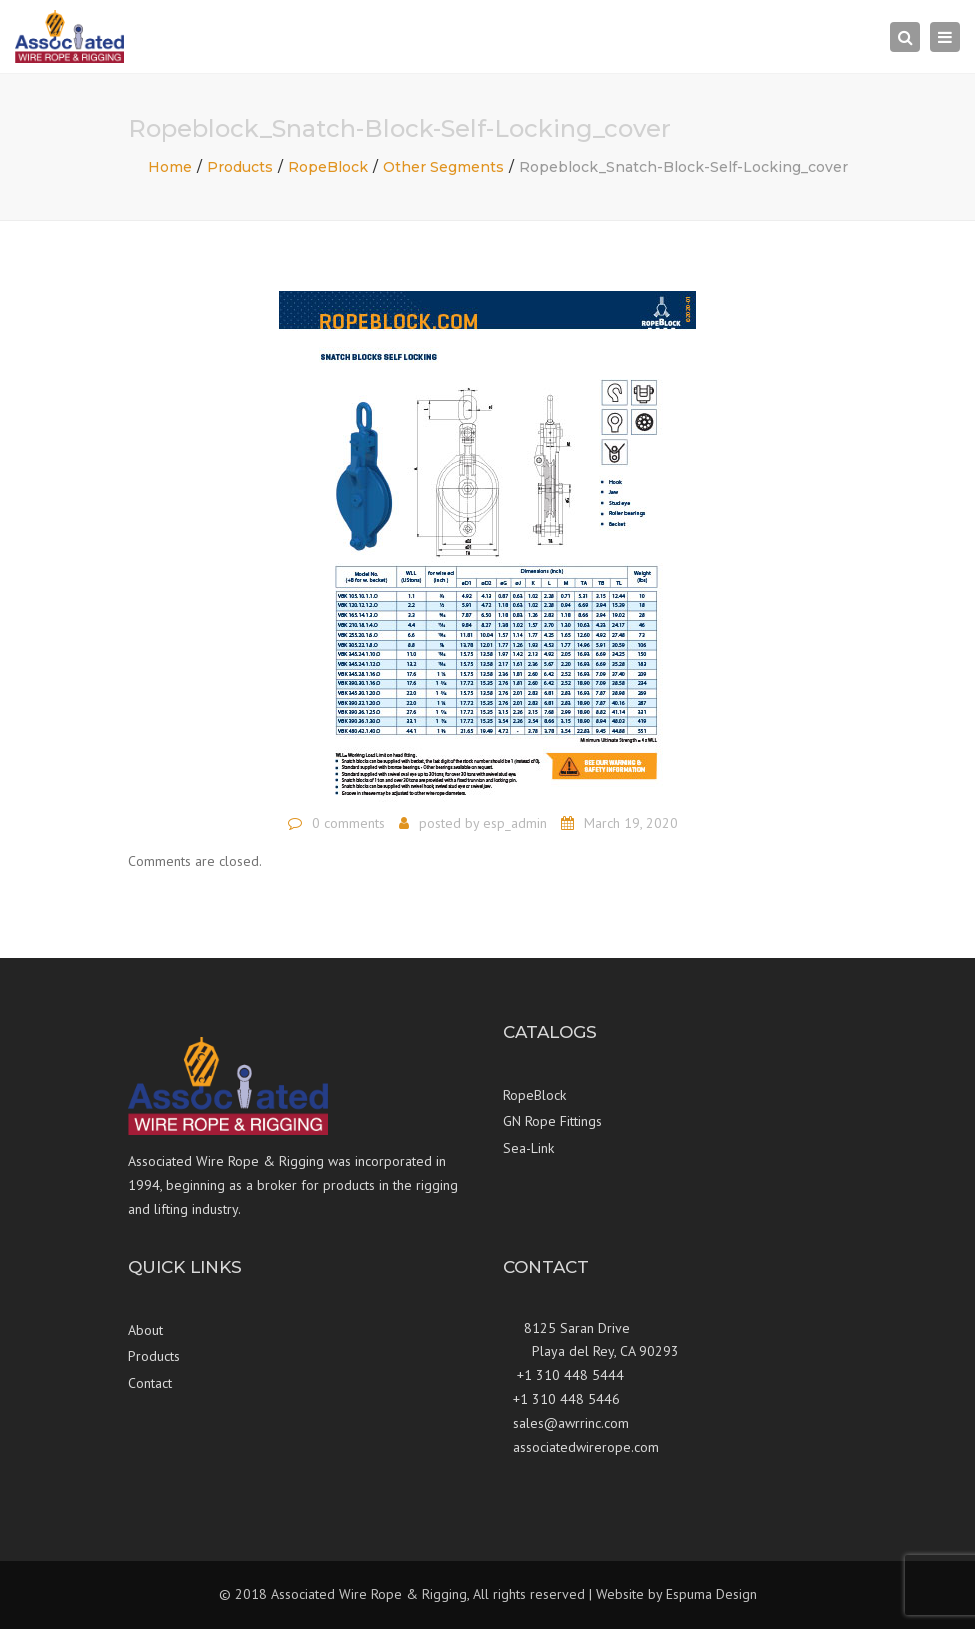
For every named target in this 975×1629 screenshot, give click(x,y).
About (145, 1330)
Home (170, 167)
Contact (150, 1383)
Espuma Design (711, 1594)
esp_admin (515, 823)
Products (240, 167)
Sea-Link (528, 1148)
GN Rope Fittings (552, 1121)
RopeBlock (328, 167)
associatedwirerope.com (586, 1447)
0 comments (348, 823)
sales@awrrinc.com (571, 1423)
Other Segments (443, 167)
